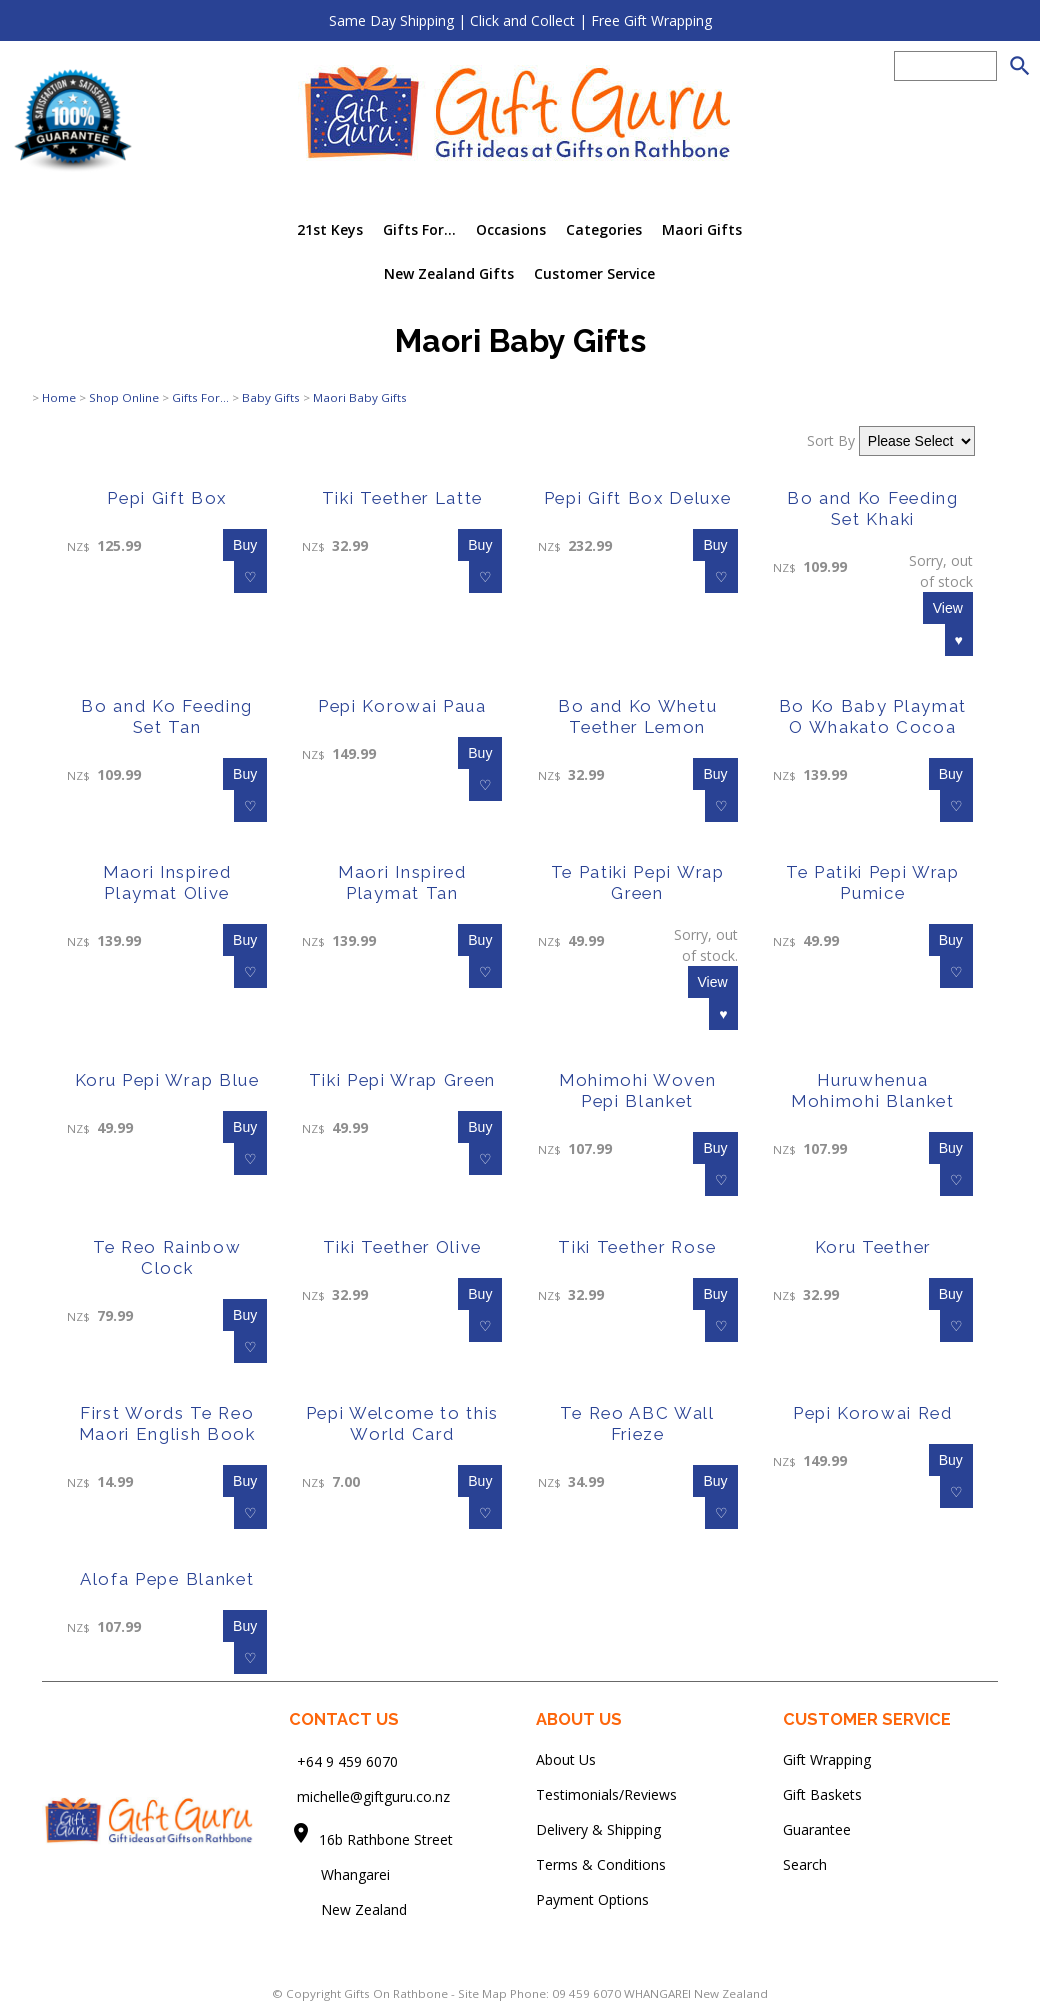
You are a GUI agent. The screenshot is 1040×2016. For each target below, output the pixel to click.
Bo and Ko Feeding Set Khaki (873, 508)
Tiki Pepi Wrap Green (403, 1080)
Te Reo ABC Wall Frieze (637, 1423)
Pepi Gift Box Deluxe (638, 498)
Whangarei (341, 1874)
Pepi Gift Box (167, 498)
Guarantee (817, 1829)
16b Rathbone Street (388, 1839)
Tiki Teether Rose (637, 1247)
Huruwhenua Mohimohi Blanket (873, 1090)
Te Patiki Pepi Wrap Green (638, 882)
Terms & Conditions (601, 1864)
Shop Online (124, 397)
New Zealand (348, 1909)
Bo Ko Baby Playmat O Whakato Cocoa (873, 716)
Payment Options (592, 1899)
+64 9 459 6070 (347, 1761)
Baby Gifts (271, 397)
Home (59, 397)
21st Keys (330, 229)
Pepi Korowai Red (873, 1413)
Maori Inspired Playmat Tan (402, 882)
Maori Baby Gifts (360, 397)
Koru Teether (873, 1247)
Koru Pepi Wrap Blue (167, 1080)
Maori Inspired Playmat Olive (167, 882)
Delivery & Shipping (598, 1829)
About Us (566, 1759)
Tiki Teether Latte (402, 498)
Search (805, 1864)
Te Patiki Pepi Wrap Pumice (873, 882)
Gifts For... (419, 229)
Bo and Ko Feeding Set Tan (167, 716)
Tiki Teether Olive (402, 1247)
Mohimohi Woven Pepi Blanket (638, 1090)
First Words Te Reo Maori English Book (167, 1423)
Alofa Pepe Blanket (167, 1579)
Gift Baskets (822, 1794)
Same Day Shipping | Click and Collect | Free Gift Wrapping (520, 20)
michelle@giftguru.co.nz (373, 1796)
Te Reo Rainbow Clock (167, 1257)
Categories (604, 229)
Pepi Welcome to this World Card (403, 1423)
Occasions (511, 229)
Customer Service (594, 273)
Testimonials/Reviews (606, 1794)
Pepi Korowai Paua (402, 706)
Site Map (482, 1993)
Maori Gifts (702, 229)
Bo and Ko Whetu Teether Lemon (637, 716)
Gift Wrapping (827, 1759)
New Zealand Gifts (449, 273)
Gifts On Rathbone (397, 1993)
